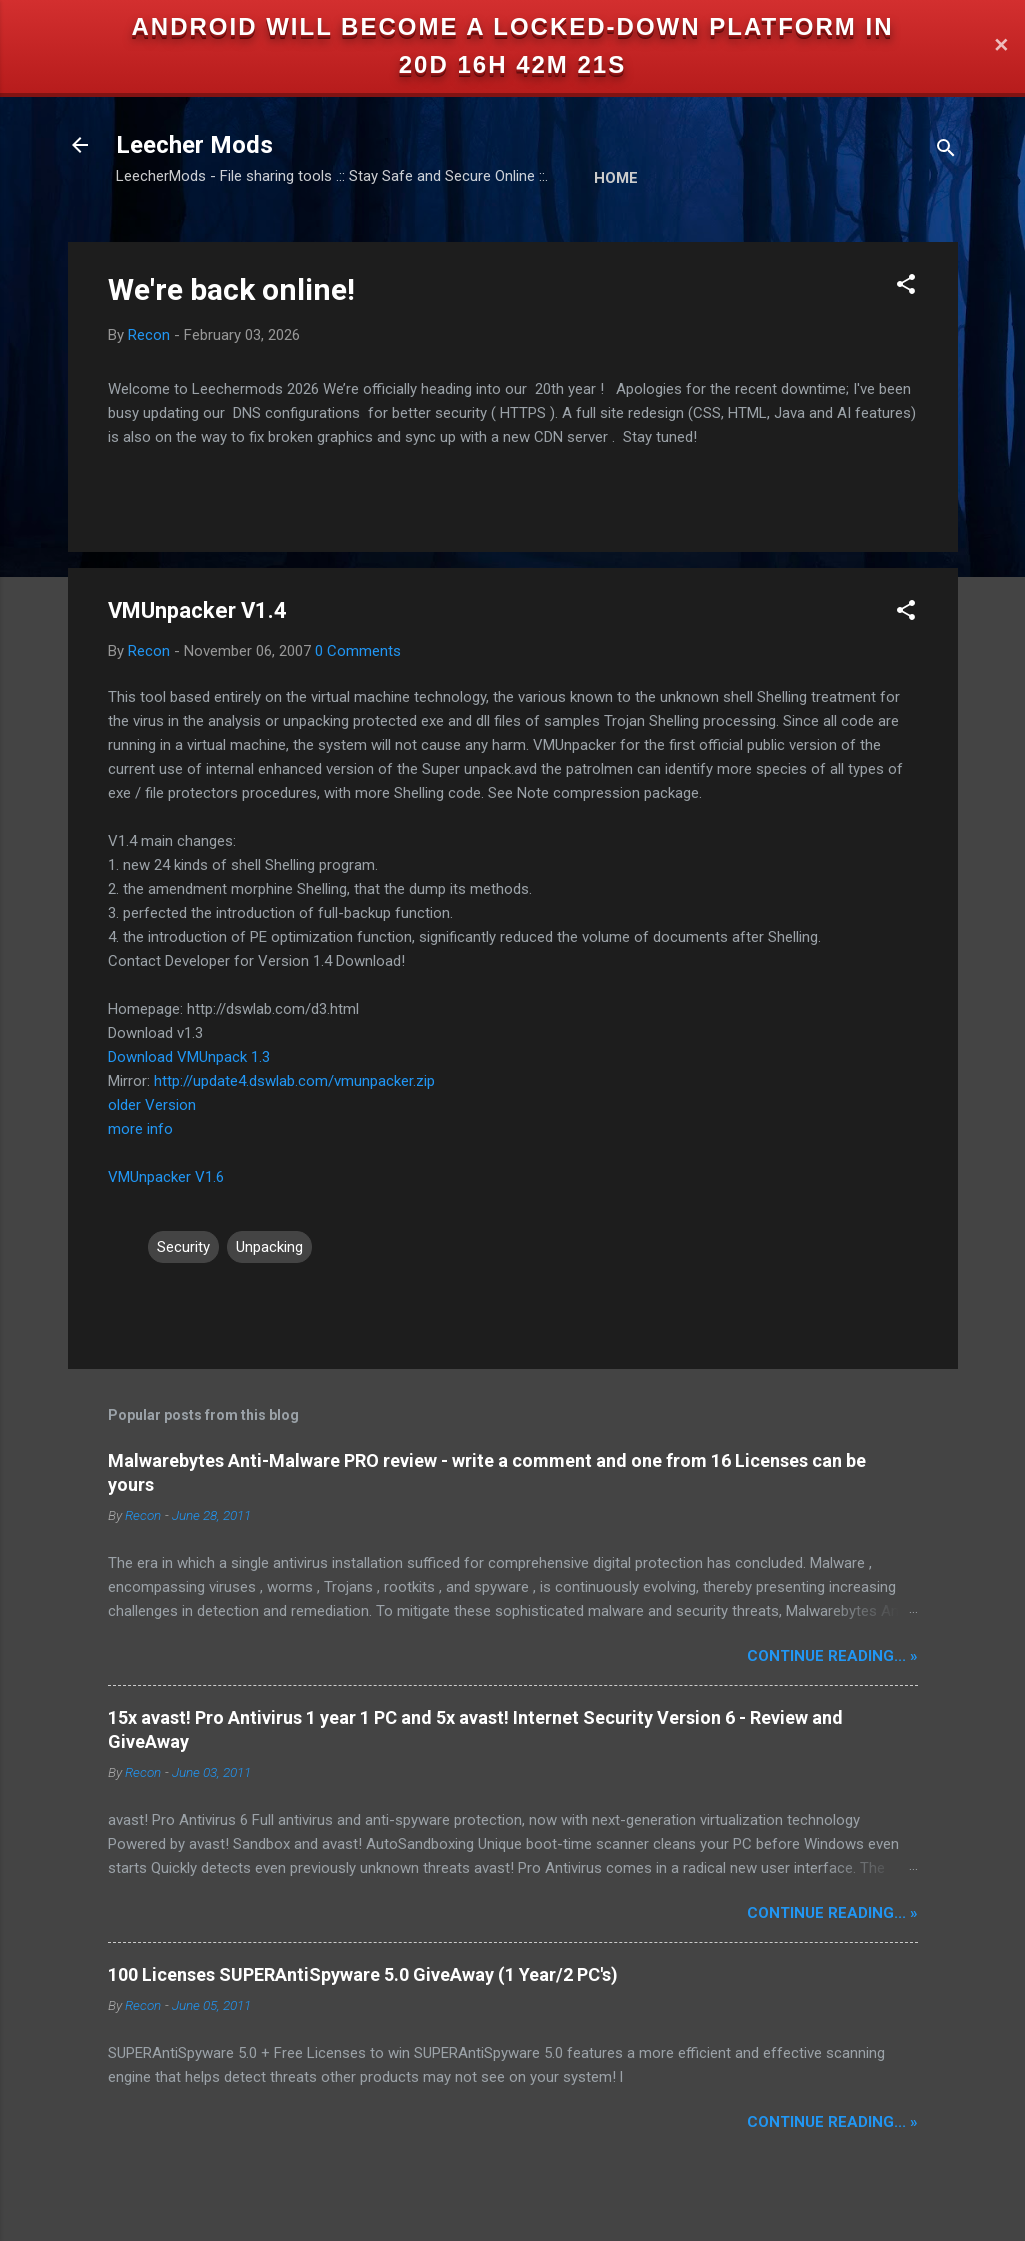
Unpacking (269, 1247)
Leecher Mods (194, 145)
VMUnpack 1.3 (223, 1057)
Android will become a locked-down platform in (513, 26)
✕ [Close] (1001, 46)
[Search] (946, 151)
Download (140, 1057)
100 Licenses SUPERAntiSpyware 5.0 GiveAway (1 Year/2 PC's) (363, 1974)
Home (616, 178)
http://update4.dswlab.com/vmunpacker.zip (294, 1081)
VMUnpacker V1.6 (166, 1177)
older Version (152, 1105)
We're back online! (231, 289)
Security (183, 1247)
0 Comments (358, 651)
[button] (906, 287)
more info (140, 1129)
